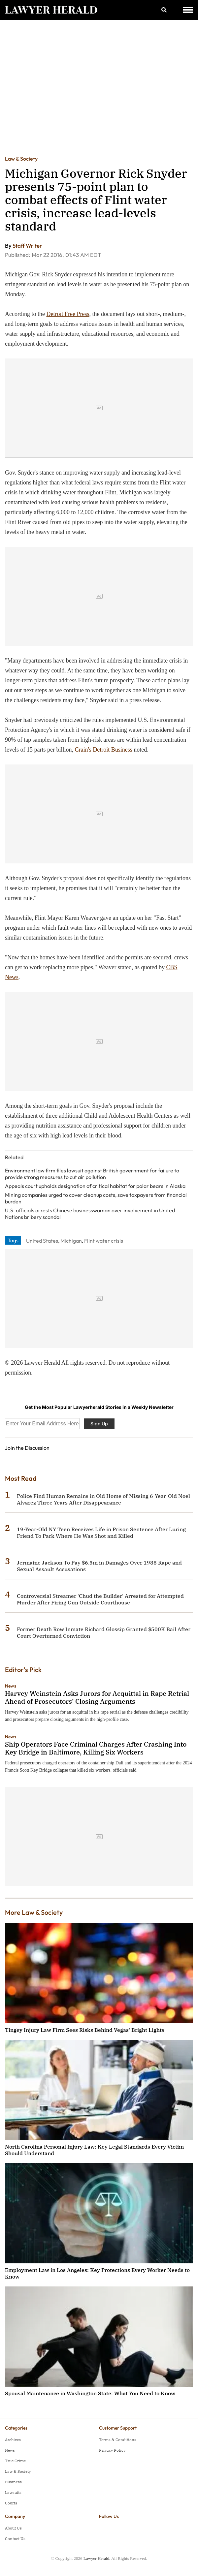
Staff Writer (27, 245)
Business (13, 2481)
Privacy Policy (112, 2450)
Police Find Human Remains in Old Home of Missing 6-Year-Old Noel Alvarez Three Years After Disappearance (103, 1499)
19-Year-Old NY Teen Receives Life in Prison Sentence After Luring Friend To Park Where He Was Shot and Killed (101, 1532)
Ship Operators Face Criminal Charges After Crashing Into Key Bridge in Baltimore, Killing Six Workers (95, 1748)
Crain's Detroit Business (103, 749)
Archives (13, 2439)
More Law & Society (34, 1912)
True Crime (15, 2460)
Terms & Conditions (117, 2439)
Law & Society (21, 158)
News (10, 1686)
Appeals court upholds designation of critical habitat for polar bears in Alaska (95, 1186)
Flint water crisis (103, 1240)
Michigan (71, 1240)
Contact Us (15, 2538)
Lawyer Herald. (97, 2558)
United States (42, 1240)
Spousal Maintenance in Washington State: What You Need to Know (90, 2393)
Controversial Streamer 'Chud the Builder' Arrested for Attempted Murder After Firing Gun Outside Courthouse (100, 1599)
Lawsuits (13, 2492)
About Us (13, 2528)
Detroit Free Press (67, 314)
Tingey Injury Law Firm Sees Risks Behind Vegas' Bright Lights (84, 2030)
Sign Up (99, 1423)
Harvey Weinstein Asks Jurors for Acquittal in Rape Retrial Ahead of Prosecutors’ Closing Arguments (97, 1697)
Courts (11, 2502)
